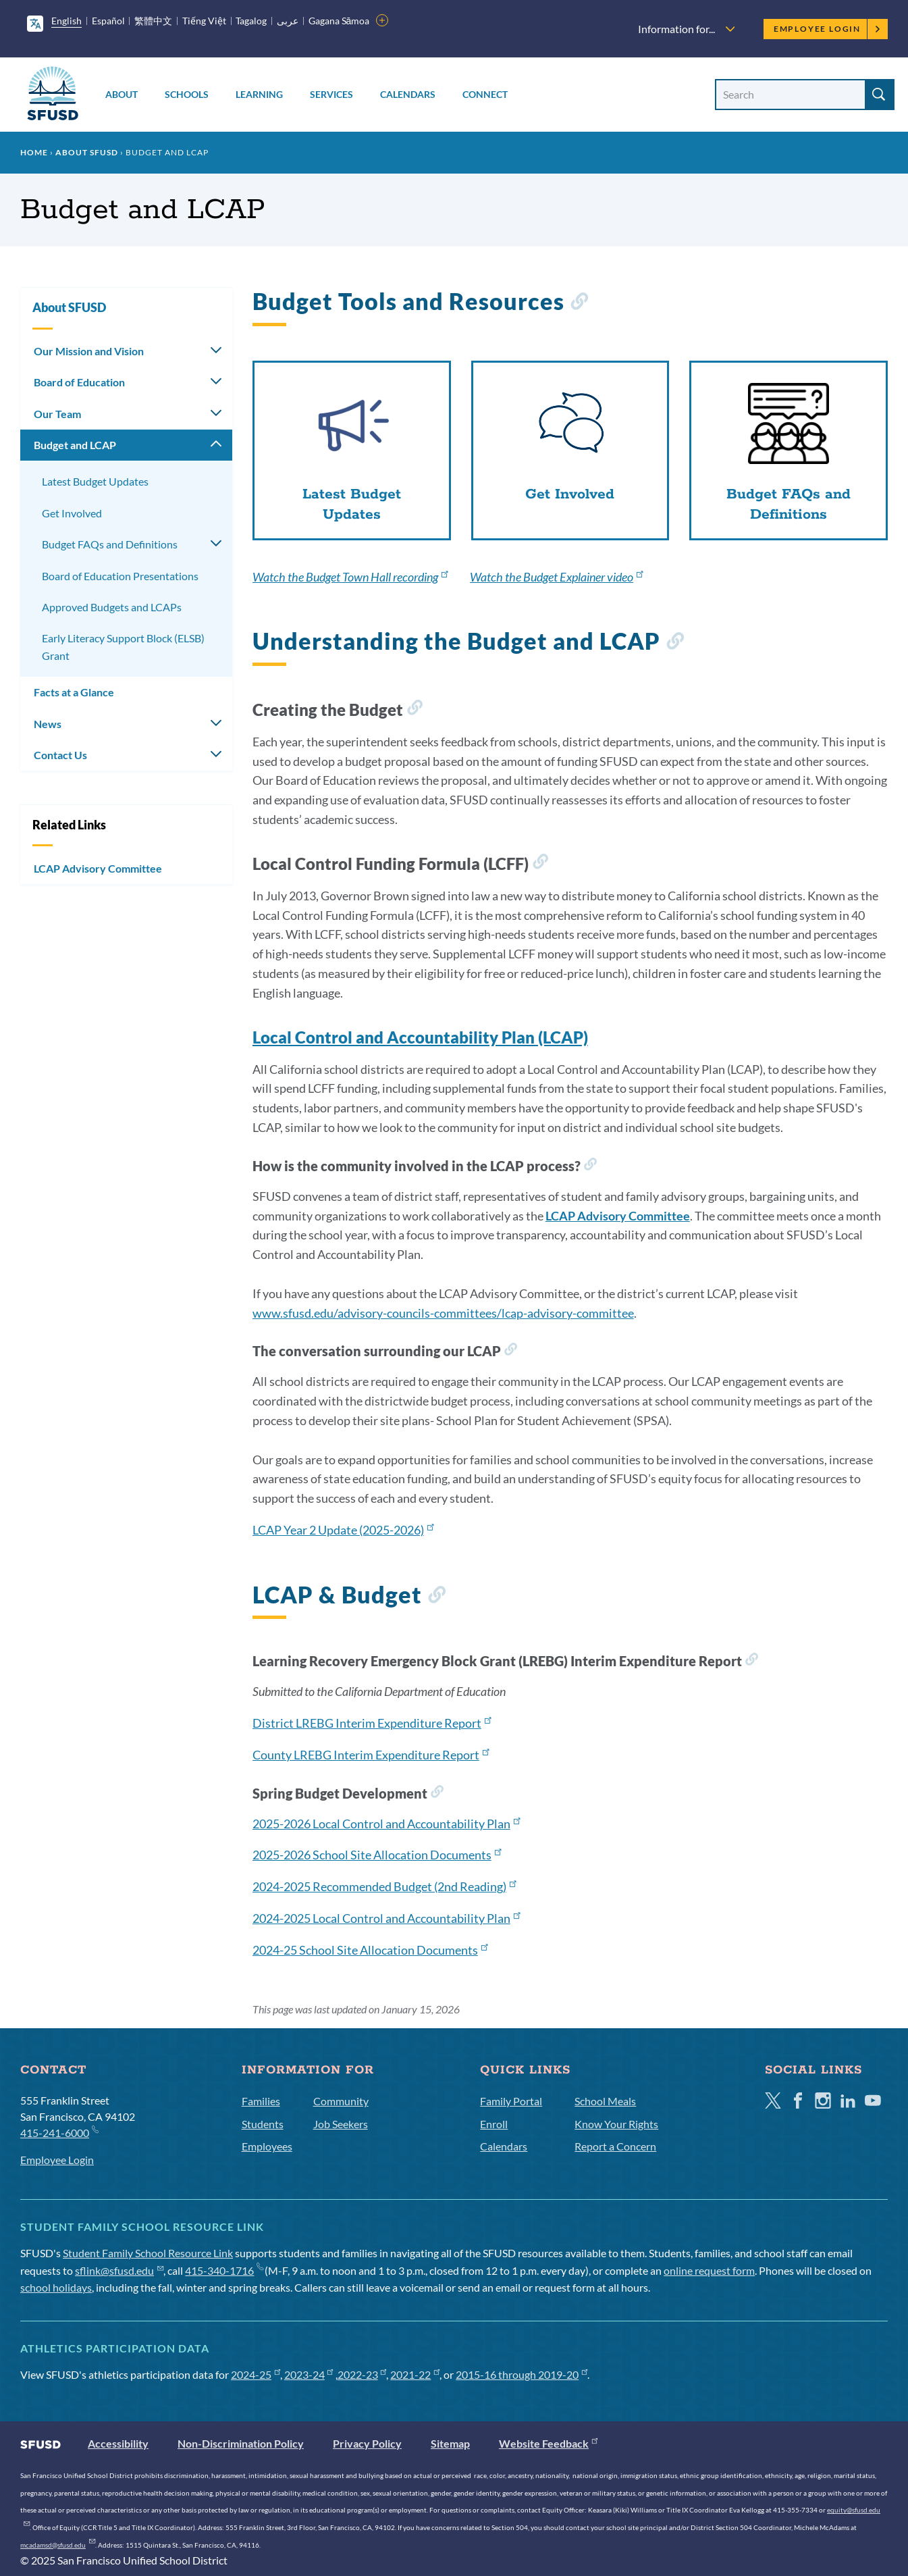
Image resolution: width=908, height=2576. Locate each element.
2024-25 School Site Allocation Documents (369, 1949)
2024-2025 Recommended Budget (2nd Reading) (384, 1886)
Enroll (494, 2123)
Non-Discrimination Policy (241, 2443)
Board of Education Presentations (120, 575)
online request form (709, 2270)
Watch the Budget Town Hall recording (350, 576)
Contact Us (60, 754)
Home (34, 152)
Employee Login (827, 29)
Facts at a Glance (74, 692)
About (121, 94)
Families (261, 2100)
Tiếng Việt (204, 20)
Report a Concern (615, 2146)
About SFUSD (86, 152)
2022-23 (362, 2374)
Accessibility (118, 2443)
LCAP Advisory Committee (98, 868)
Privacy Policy (367, 2443)
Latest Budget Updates (95, 481)
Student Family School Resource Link (148, 2252)
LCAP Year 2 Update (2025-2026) (342, 1529)
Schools (187, 94)
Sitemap (450, 2443)
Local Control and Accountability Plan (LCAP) (420, 1037)
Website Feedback (548, 2443)
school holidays (56, 2287)
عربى (287, 20)
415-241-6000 (59, 2132)
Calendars (407, 94)
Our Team (57, 413)
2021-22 (414, 2374)
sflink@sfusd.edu (119, 2270)
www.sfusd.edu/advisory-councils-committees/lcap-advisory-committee (443, 1313)
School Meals (605, 2100)
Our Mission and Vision (89, 350)
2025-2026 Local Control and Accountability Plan (386, 1823)
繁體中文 (153, 20)
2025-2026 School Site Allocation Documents (376, 1854)
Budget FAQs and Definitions (110, 544)
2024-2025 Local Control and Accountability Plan (386, 1918)
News (47, 723)
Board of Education (79, 382)
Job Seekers (340, 2123)
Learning (259, 94)
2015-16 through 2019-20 (521, 2374)
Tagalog (251, 20)
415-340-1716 (224, 2270)
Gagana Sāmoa (339, 20)
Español (108, 20)
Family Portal (511, 2100)
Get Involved (72, 513)
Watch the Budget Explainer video (556, 576)
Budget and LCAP (75, 444)
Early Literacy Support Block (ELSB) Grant (123, 647)
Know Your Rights (616, 2123)
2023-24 (308, 2374)
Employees (267, 2146)
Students (263, 2123)
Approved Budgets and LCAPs (112, 606)
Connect (485, 94)
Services (331, 94)
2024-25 (255, 2374)
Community (341, 2100)
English (66, 20)
